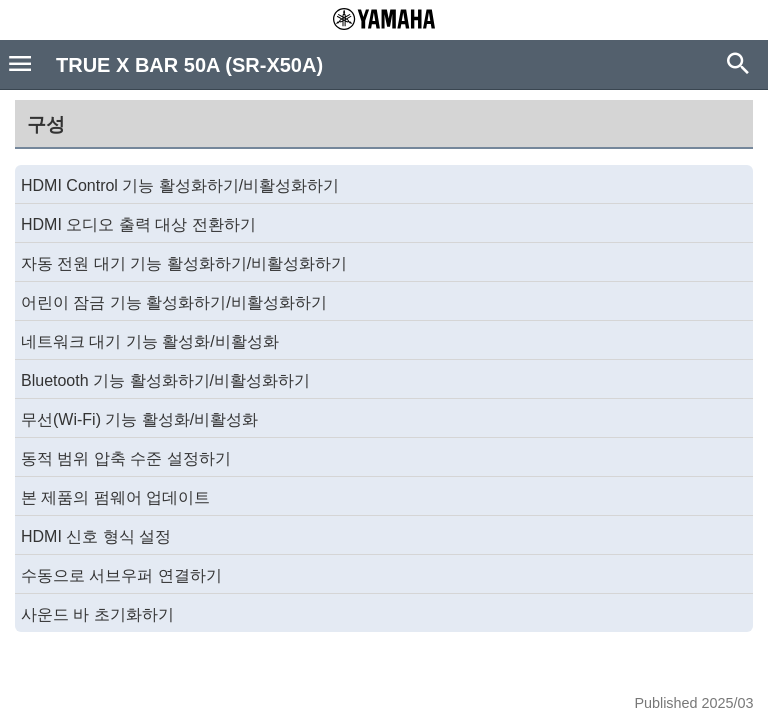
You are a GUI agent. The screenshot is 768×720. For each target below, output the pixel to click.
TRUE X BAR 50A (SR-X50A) (189, 65)
